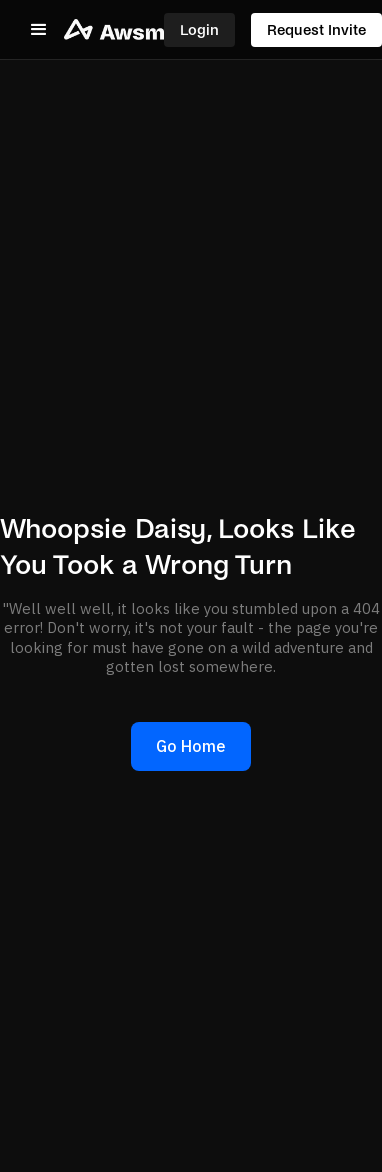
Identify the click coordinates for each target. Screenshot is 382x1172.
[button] (39, 30)
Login (199, 30)
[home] (114, 30)
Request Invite (316, 30)
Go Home (191, 746)
